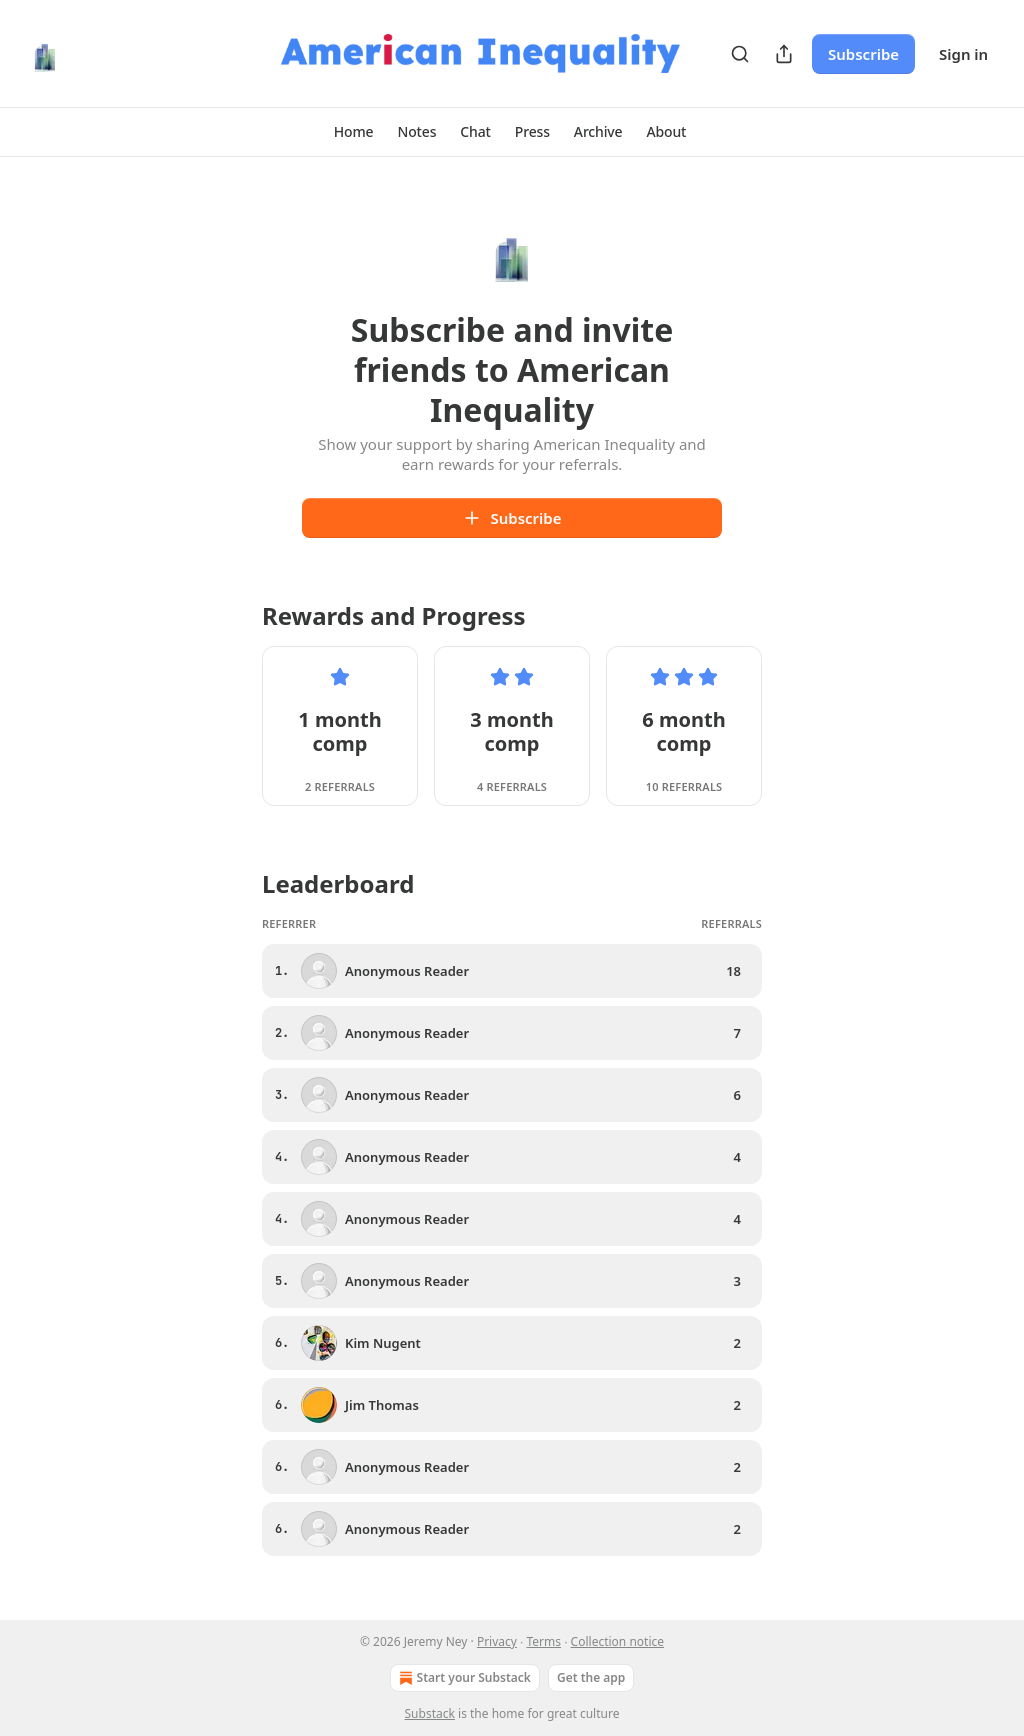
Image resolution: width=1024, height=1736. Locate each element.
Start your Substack (463, 1678)
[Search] (740, 54)
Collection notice (617, 1641)
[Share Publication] (784, 54)
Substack (430, 1713)
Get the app (591, 1677)
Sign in (963, 54)
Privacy (497, 1641)
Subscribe (863, 54)
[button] (354, 132)
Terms (544, 1641)
